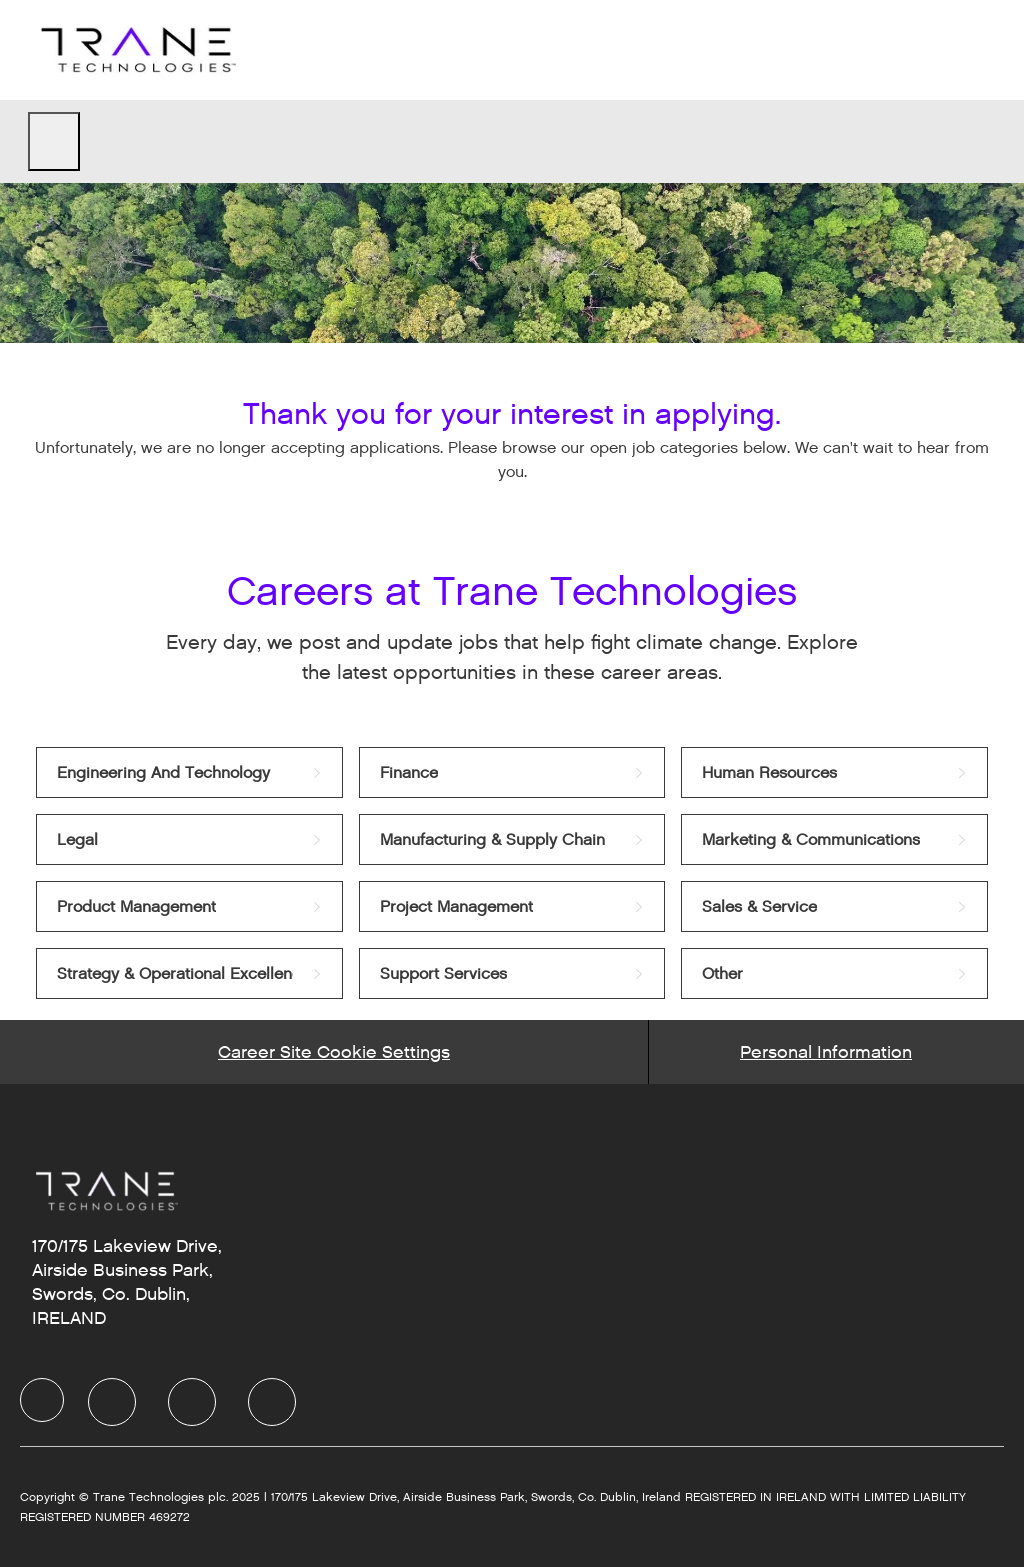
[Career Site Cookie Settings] (334, 1052)
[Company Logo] (136, 49)
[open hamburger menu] (54, 141)
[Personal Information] (826, 1052)
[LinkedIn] (112, 1402)
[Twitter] (192, 1402)
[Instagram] (272, 1402)
